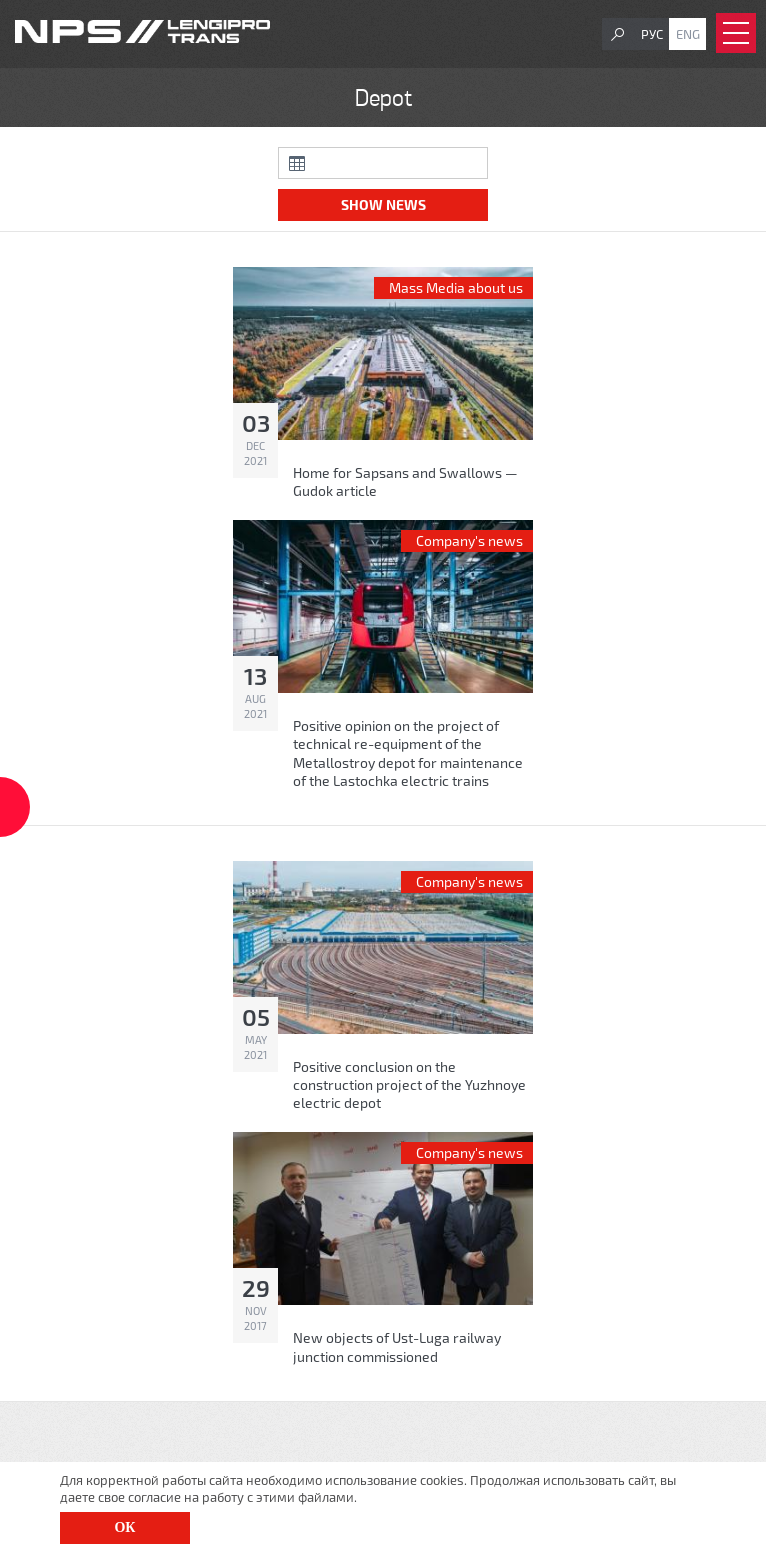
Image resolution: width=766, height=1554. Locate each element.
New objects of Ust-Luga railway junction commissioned (397, 1346)
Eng (688, 34)
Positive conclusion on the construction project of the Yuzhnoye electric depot (409, 1084)
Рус (652, 34)
